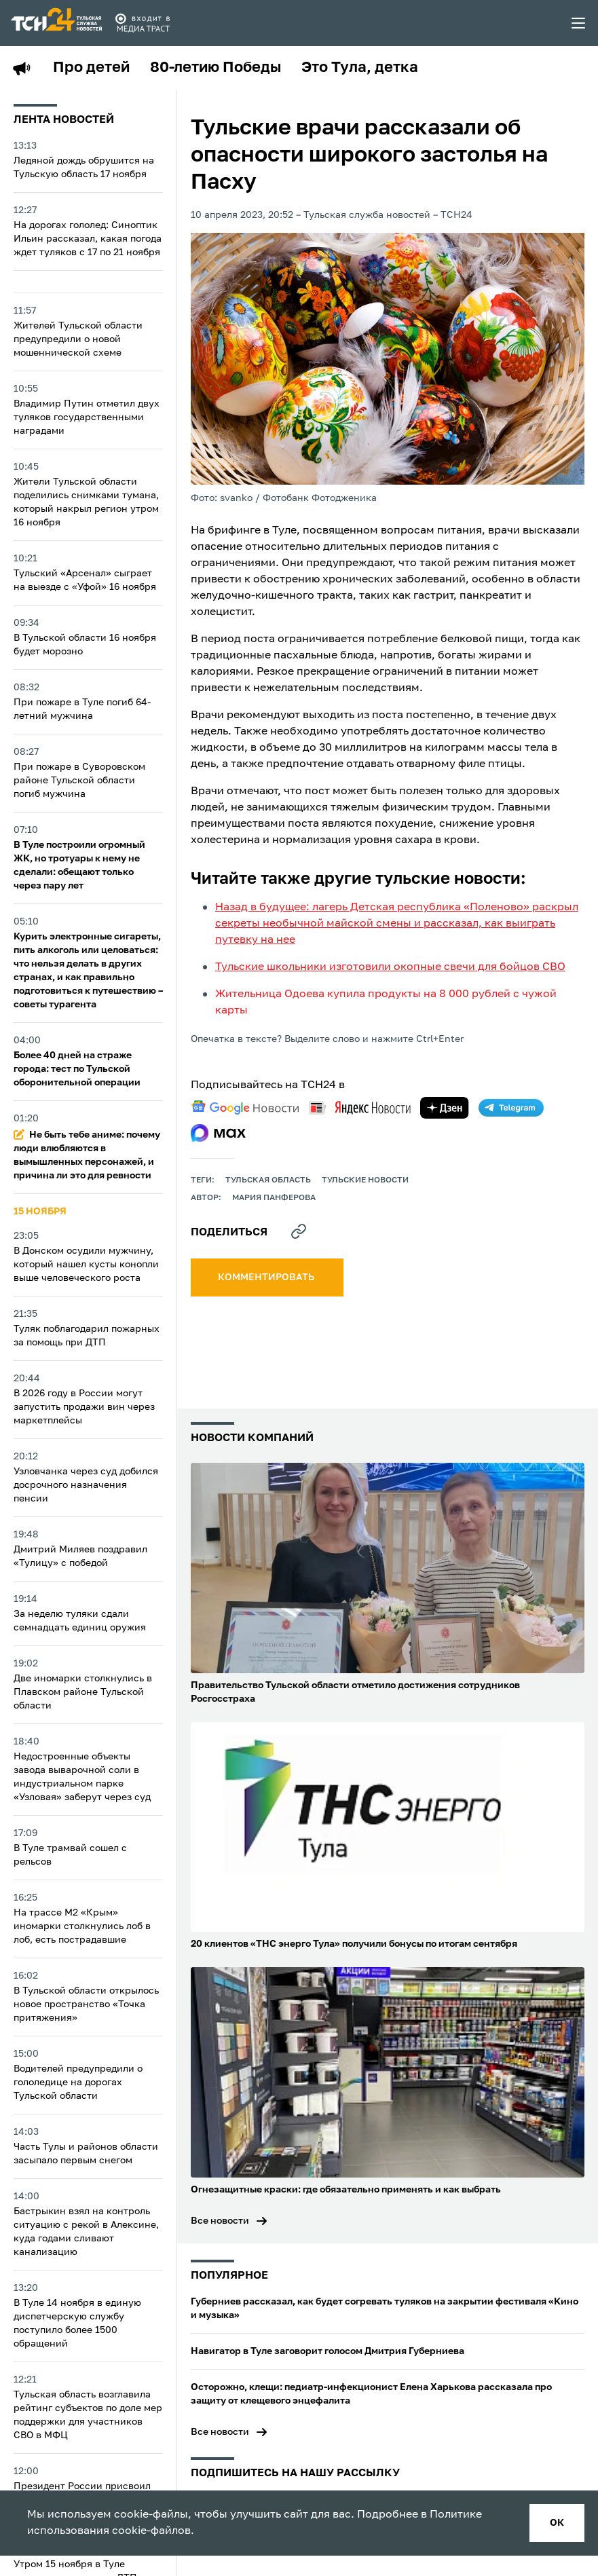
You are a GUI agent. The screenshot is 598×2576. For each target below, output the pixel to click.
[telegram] (511, 1108)
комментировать (267, 1277)
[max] (218, 1133)
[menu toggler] (579, 23)
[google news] (245, 1107)
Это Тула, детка (359, 67)
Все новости (220, 2221)
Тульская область (268, 1180)
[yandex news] (360, 1107)
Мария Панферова (274, 1198)
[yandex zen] (444, 1108)
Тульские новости (365, 1180)
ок (557, 2523)
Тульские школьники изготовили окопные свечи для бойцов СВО (390, 967)
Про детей (91, 67)
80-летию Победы (215, 67)
